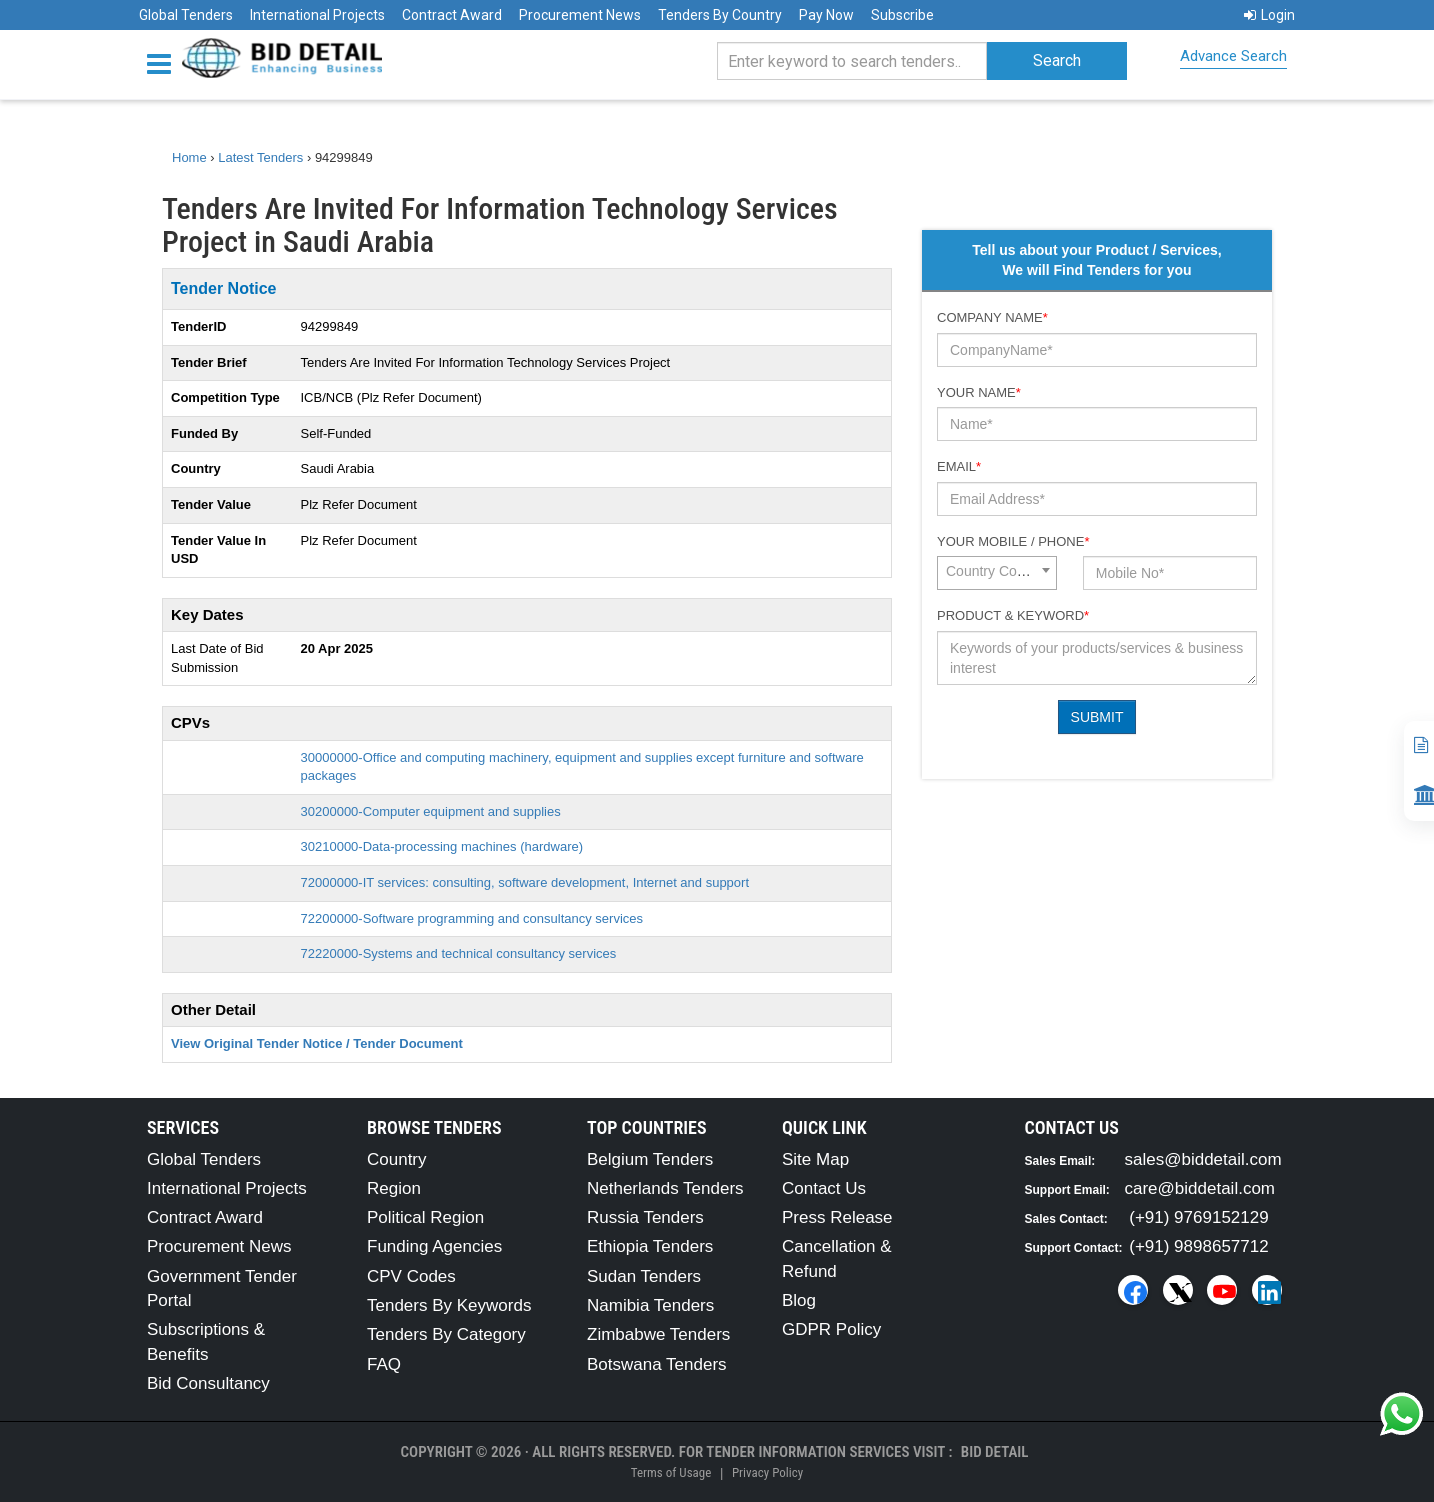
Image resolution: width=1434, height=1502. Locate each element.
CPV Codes (411, 1276)
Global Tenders (186, 15)
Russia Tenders (645, 1217)
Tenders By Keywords (449, 1305)
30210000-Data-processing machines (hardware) (442, 846)
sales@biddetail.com (1203, 1159)
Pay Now (826, 15)
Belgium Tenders (650, 1159)
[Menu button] (164, 62)
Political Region (425, 1217)
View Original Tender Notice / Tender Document (317, 1043)
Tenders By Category (446, 1334)
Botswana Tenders (657, 1364)
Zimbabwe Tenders (658, 1334)
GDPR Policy (831, 1329)
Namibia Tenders (650, 1305)
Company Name (992, 317)
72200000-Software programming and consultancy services (472, 918)
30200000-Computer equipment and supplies (431, 811)
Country (397, 1159)
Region (394, 1188)
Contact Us (824, 1188)
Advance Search (1233, 56)
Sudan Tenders (644, 1276)
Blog (799, 1300)
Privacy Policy (767, 1472)
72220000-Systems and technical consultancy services (459, 953)
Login (1269, 15)
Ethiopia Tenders (650, 1246)
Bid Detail (995, 1452)
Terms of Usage (671, 1472)
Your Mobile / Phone (1013, 541)
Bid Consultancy (208, 1383)
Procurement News (580, 15)
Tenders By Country (720, 15)
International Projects (317, 15)
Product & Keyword (1013, 615)
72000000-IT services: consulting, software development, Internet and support (525, 882)
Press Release (837, 1217)
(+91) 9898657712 (1198, 1246)
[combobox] (997, 573)
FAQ (384, 1364)
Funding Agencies (434, 1246)
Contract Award (452, 15)
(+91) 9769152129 (1198, 1217)
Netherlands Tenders (665, 1188)
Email (959, 466)
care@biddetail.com (1200, 1188)
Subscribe (902, 15)
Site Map (815, 1159)
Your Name (979, 392)
